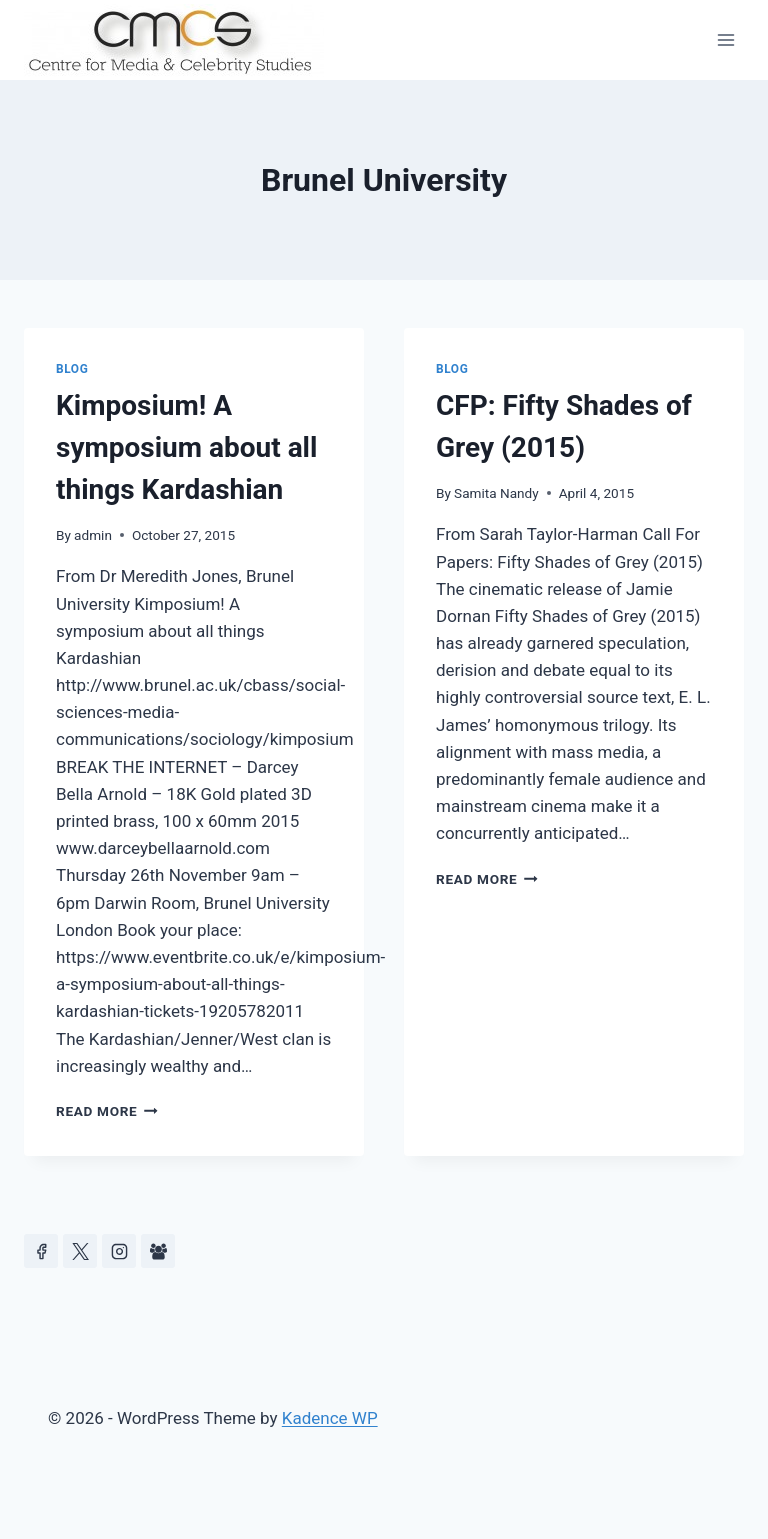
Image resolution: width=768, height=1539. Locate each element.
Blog (72, 369)
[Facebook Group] (158, 1251)
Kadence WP (330, 1418)
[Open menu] (725, 39)
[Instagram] (119, 1251)
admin (93, 535)
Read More (107, 1111)
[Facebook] (41, 1251)
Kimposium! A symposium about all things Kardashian (186, 447)
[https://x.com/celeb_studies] (80, 1251)
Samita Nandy (496, 493)
